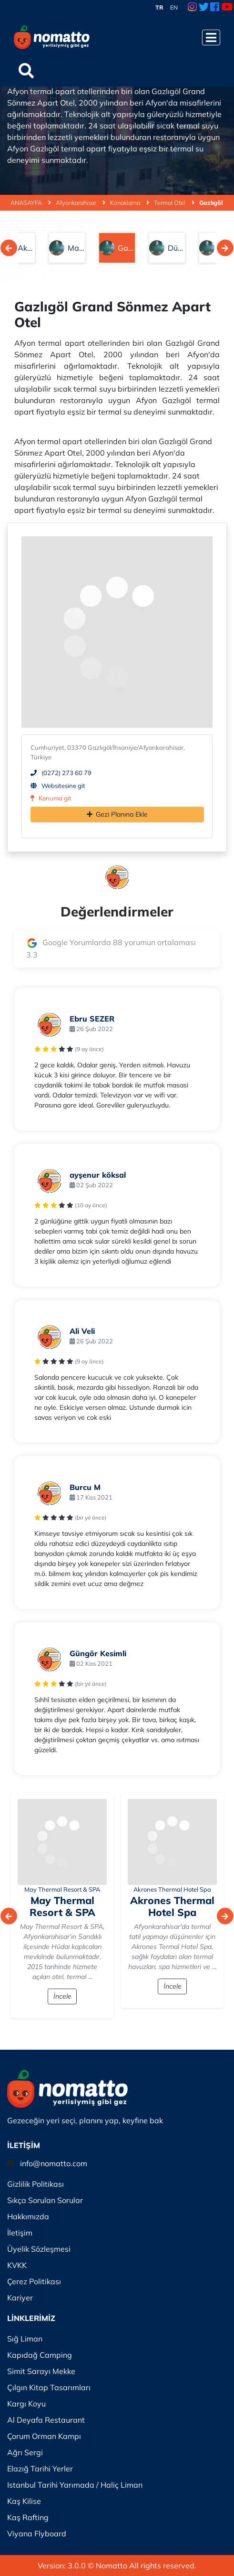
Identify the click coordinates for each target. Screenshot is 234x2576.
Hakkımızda (28, 2216)
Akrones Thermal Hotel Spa (172, 1889)
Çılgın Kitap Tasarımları (49, 2387)
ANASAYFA (30, 202)
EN (174, 7)
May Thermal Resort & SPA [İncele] (62, 1906)
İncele (62, 1996)
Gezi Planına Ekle (117, 814)
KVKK (17, 2265)
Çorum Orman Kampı (44, 2436)
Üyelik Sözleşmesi (39, 2249)
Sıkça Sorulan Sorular (45, 2200)
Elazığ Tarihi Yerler (40, 2468)
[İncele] (62, 1842)
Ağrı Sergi (25, 2452)
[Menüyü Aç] (211, 37)
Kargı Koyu (26, 2403)
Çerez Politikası (34, 2281)
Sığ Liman (24, 2338)
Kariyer (20, 2297)
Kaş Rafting (28, 2517)
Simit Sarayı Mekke (41, 2371)
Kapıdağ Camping (39, 2355)
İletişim (19, 2232)
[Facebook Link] (214, 7)
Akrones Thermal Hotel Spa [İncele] (172, 1906)
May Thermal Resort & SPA (62, 1889)
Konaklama (129, 202)
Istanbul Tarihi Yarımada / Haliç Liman (74, 2485)
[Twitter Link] (204, 7)
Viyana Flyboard (36, 2533)
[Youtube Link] (227, 7)
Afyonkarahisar (80, 202)
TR (159, 7)
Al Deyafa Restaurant (46, 2420)
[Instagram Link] (192, 7)
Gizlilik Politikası (35, 2184)
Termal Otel (174, 202)
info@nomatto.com (53, 2163)
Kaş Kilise (24, 2501)
